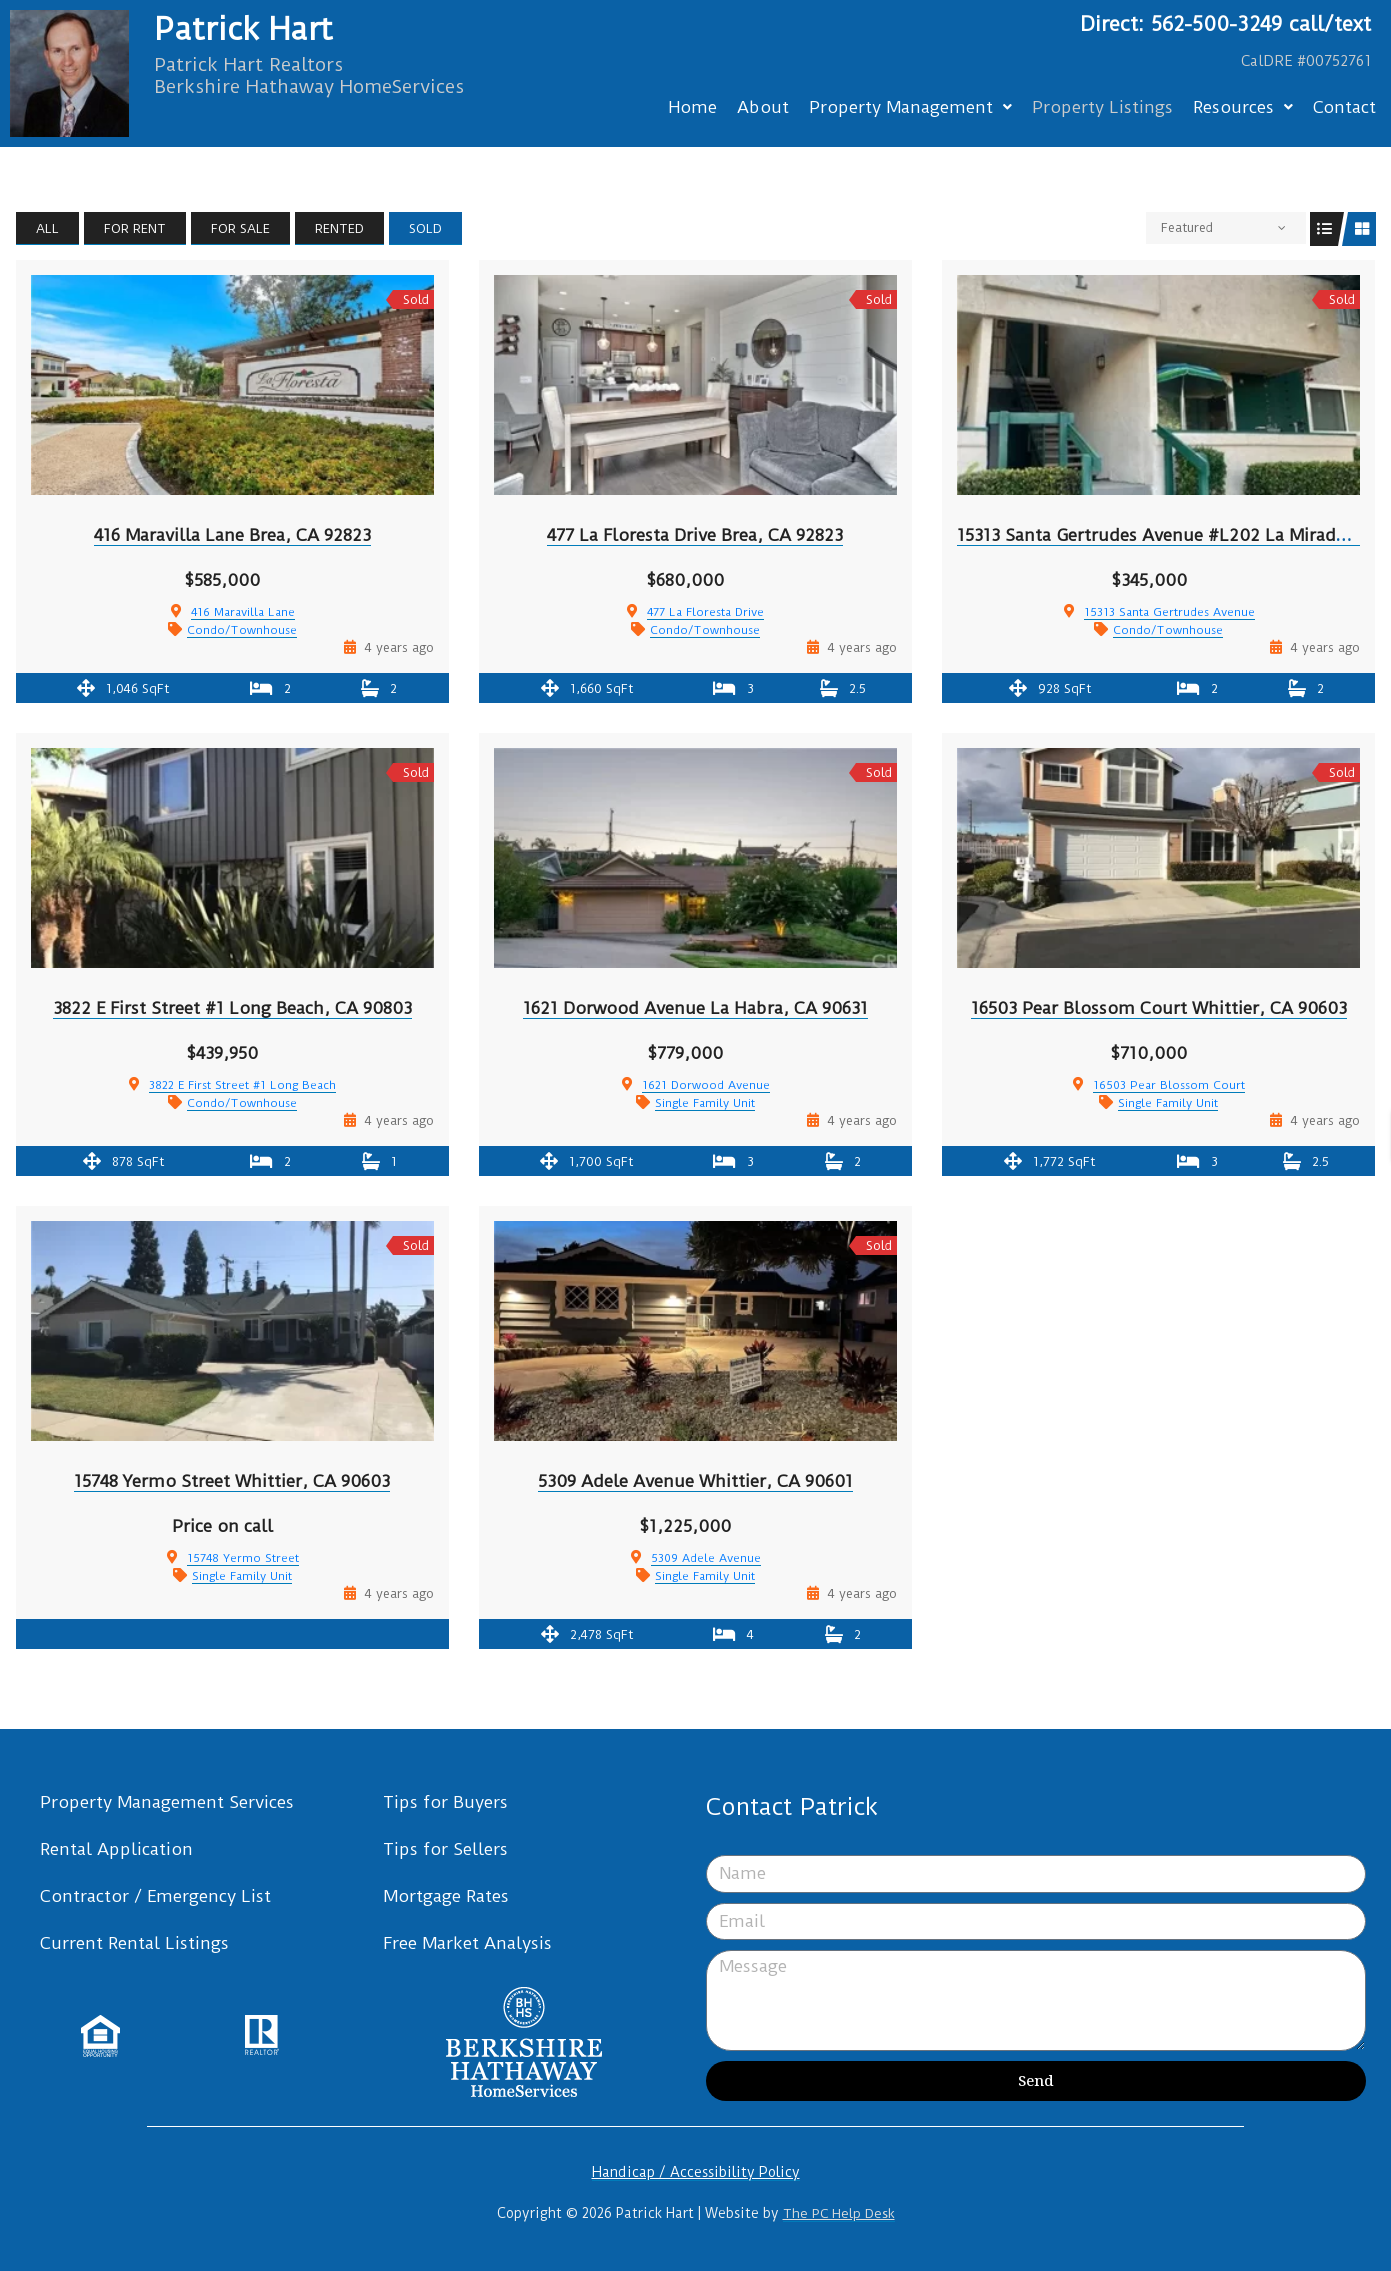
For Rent (135, 228)
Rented (339, 228)
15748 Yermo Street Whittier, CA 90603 (232, 1481)
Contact (1344, 107)
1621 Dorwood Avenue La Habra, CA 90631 (695, 1008)
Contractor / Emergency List (155, 1896)
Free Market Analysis (467, 1943)
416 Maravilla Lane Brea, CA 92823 (232, 535)
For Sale (240, 228)
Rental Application (116, 1849)
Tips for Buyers (445, 1802)
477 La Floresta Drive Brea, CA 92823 (695, 535)
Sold (425, 228)
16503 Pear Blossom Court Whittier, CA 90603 (1159, 1008)
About (763, 107)
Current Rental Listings (134, 1943)
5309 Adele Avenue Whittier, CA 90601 (695, 1481)
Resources (1243, 107)
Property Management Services (167, 1802)
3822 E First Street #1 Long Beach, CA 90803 (232, 1008)
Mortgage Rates (446, 1896)
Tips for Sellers (445, 1849)
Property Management (910, 107)
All (47, 228)
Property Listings (1102, 107)
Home (692, 107)
